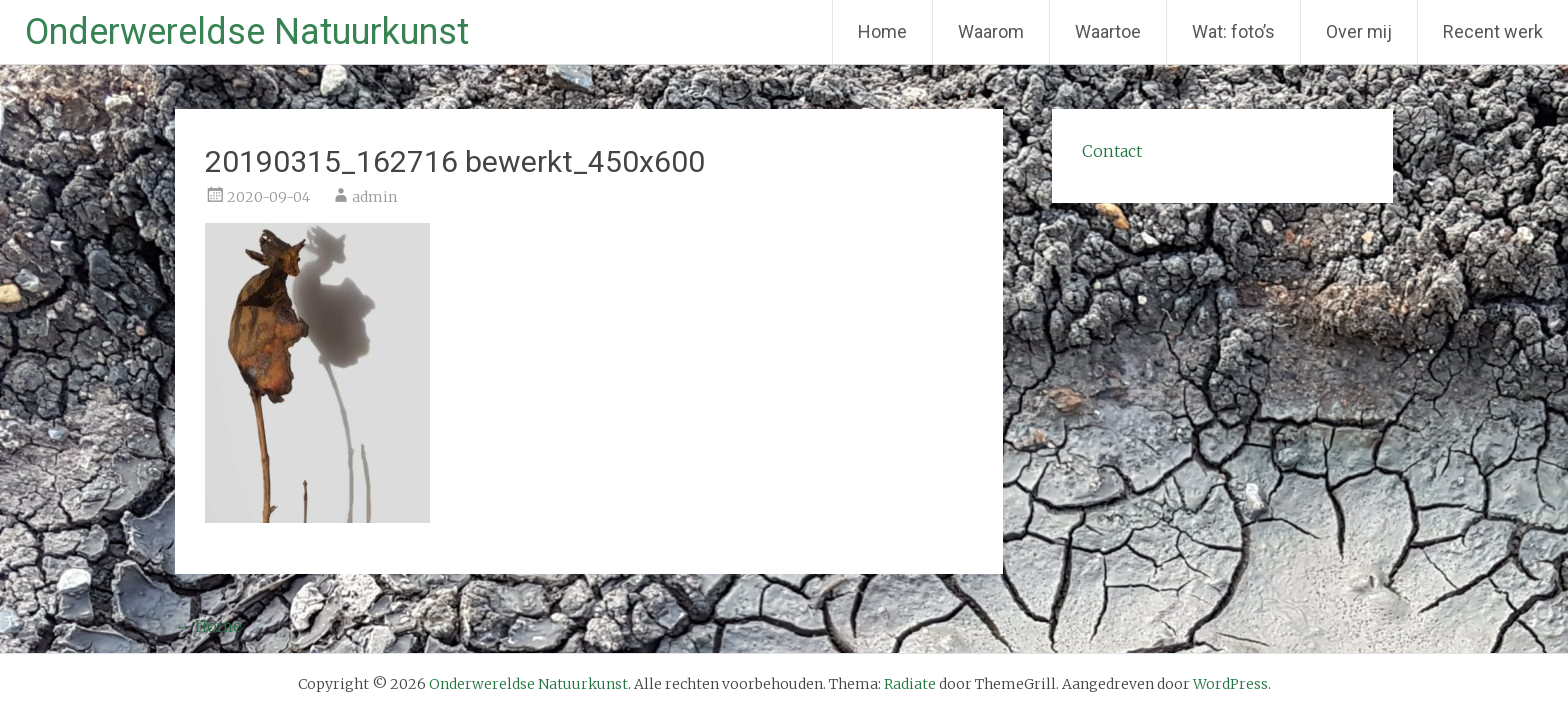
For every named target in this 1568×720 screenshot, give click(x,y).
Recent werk (1493, 31)
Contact (1112, 151)
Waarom (991, 31)
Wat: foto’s (1233, 31)
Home (882, 31)
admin (374, 197)
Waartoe (1108, 31)
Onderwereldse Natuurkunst (247, 32)
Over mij (1359, 31)
